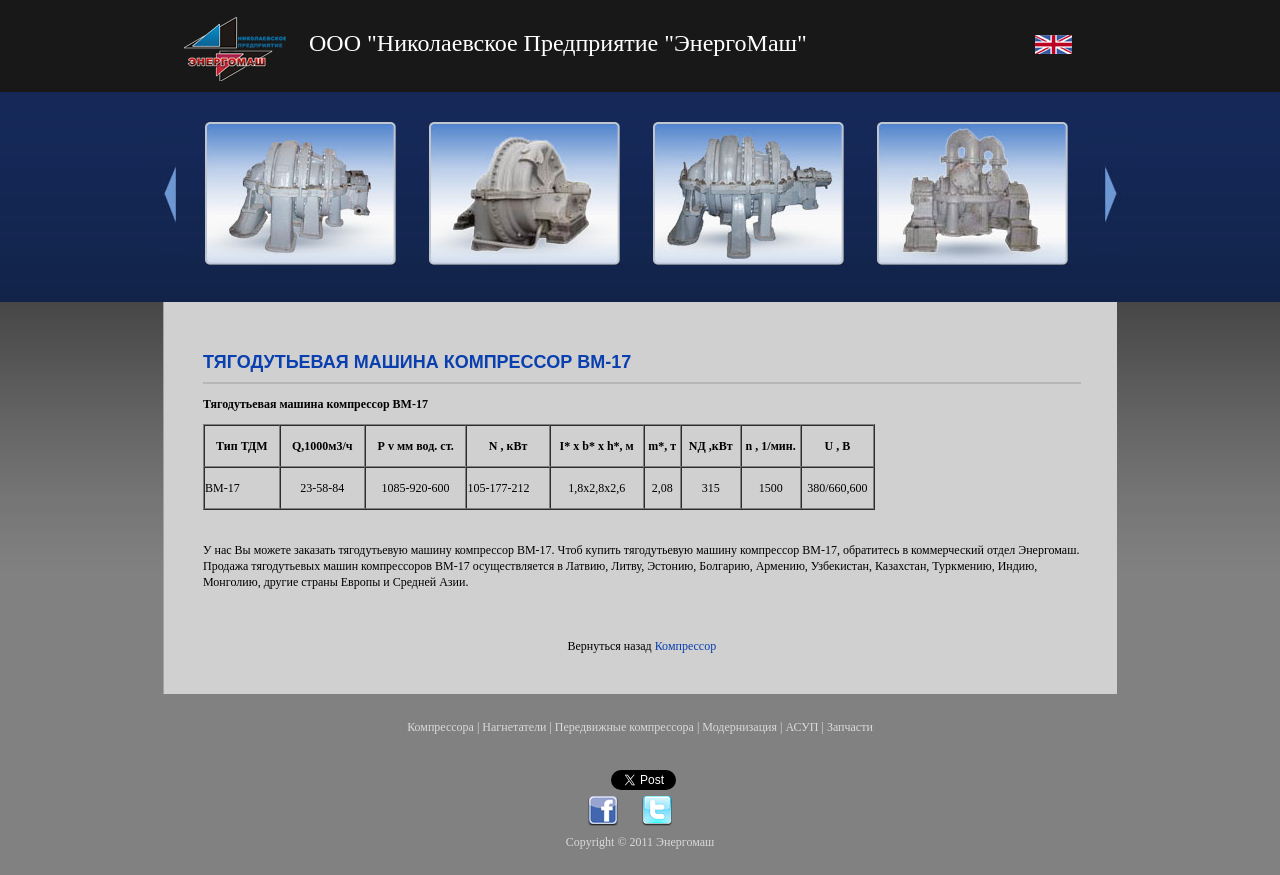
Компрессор (685, 646)
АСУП (801, 727)
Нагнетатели (514, 727)
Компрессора (440, 727)
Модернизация (739, 727)
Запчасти (850, 727)
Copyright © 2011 (611, 842)
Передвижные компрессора (624, 727)
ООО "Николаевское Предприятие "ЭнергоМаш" (558, 43)
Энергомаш (685, 842)
